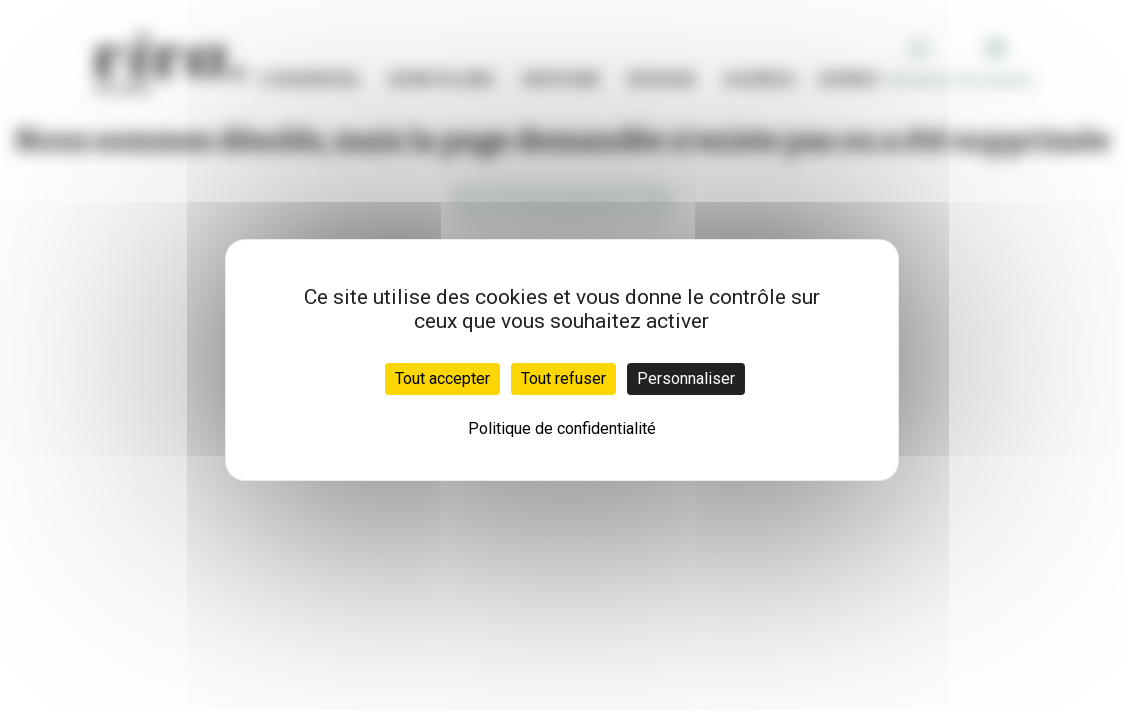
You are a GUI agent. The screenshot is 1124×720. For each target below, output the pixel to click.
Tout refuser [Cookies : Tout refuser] (563, 378)
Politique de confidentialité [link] (562, 428)
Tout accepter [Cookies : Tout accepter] (442, 378)
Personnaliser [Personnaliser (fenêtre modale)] (686, 378)
